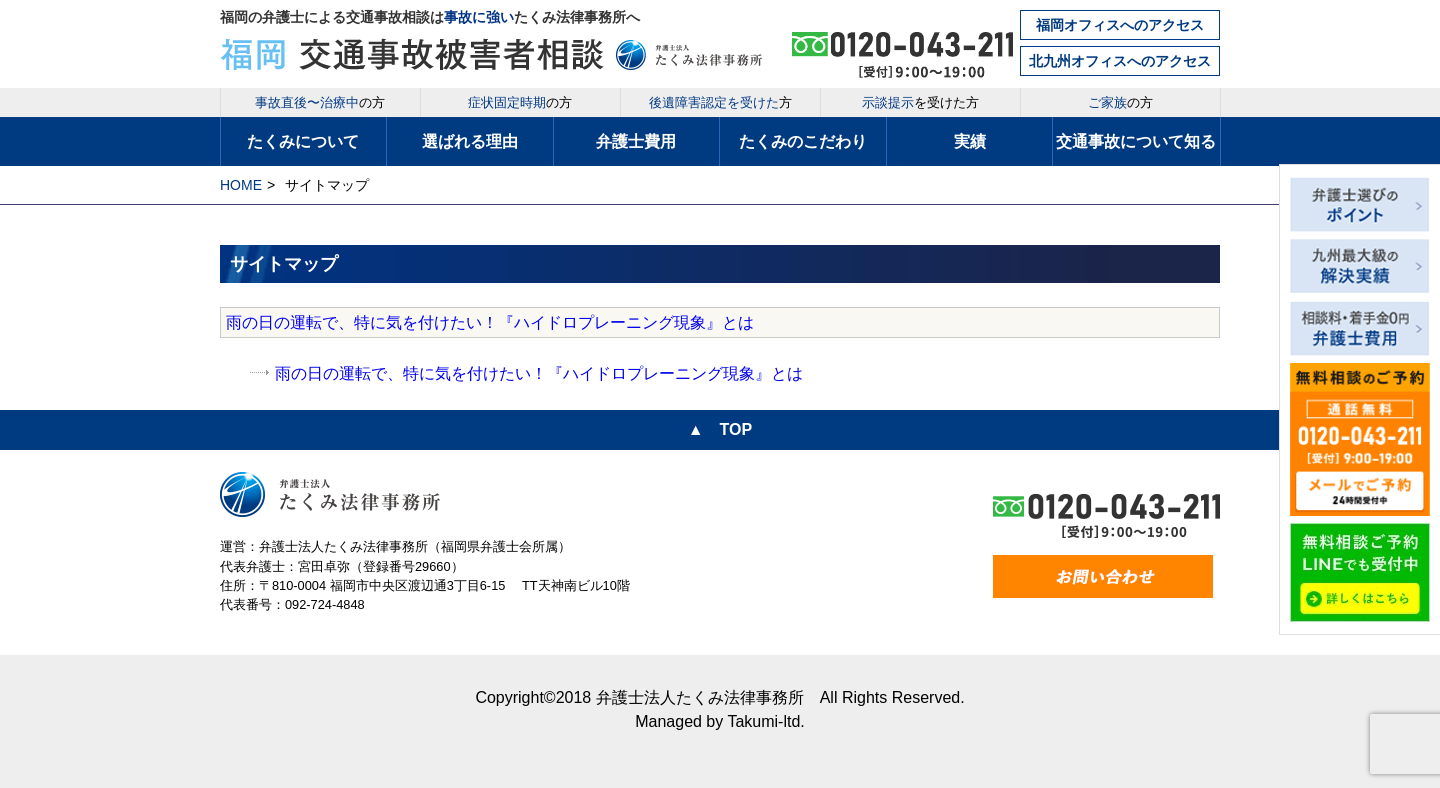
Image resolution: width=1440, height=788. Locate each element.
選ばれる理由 (470, 141)
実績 (970, 141)
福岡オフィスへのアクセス (1120, 25)
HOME (241, 185)
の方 (320, 102)
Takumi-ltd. (765, 721)
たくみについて (303, 141)
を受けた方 (920, 102)
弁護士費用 (636, 141)
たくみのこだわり (803, 141)
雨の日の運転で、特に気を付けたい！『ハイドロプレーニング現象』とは (490, 322)
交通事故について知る (1136, 141)
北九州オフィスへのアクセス (1120, 61)
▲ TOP (720, 429)
